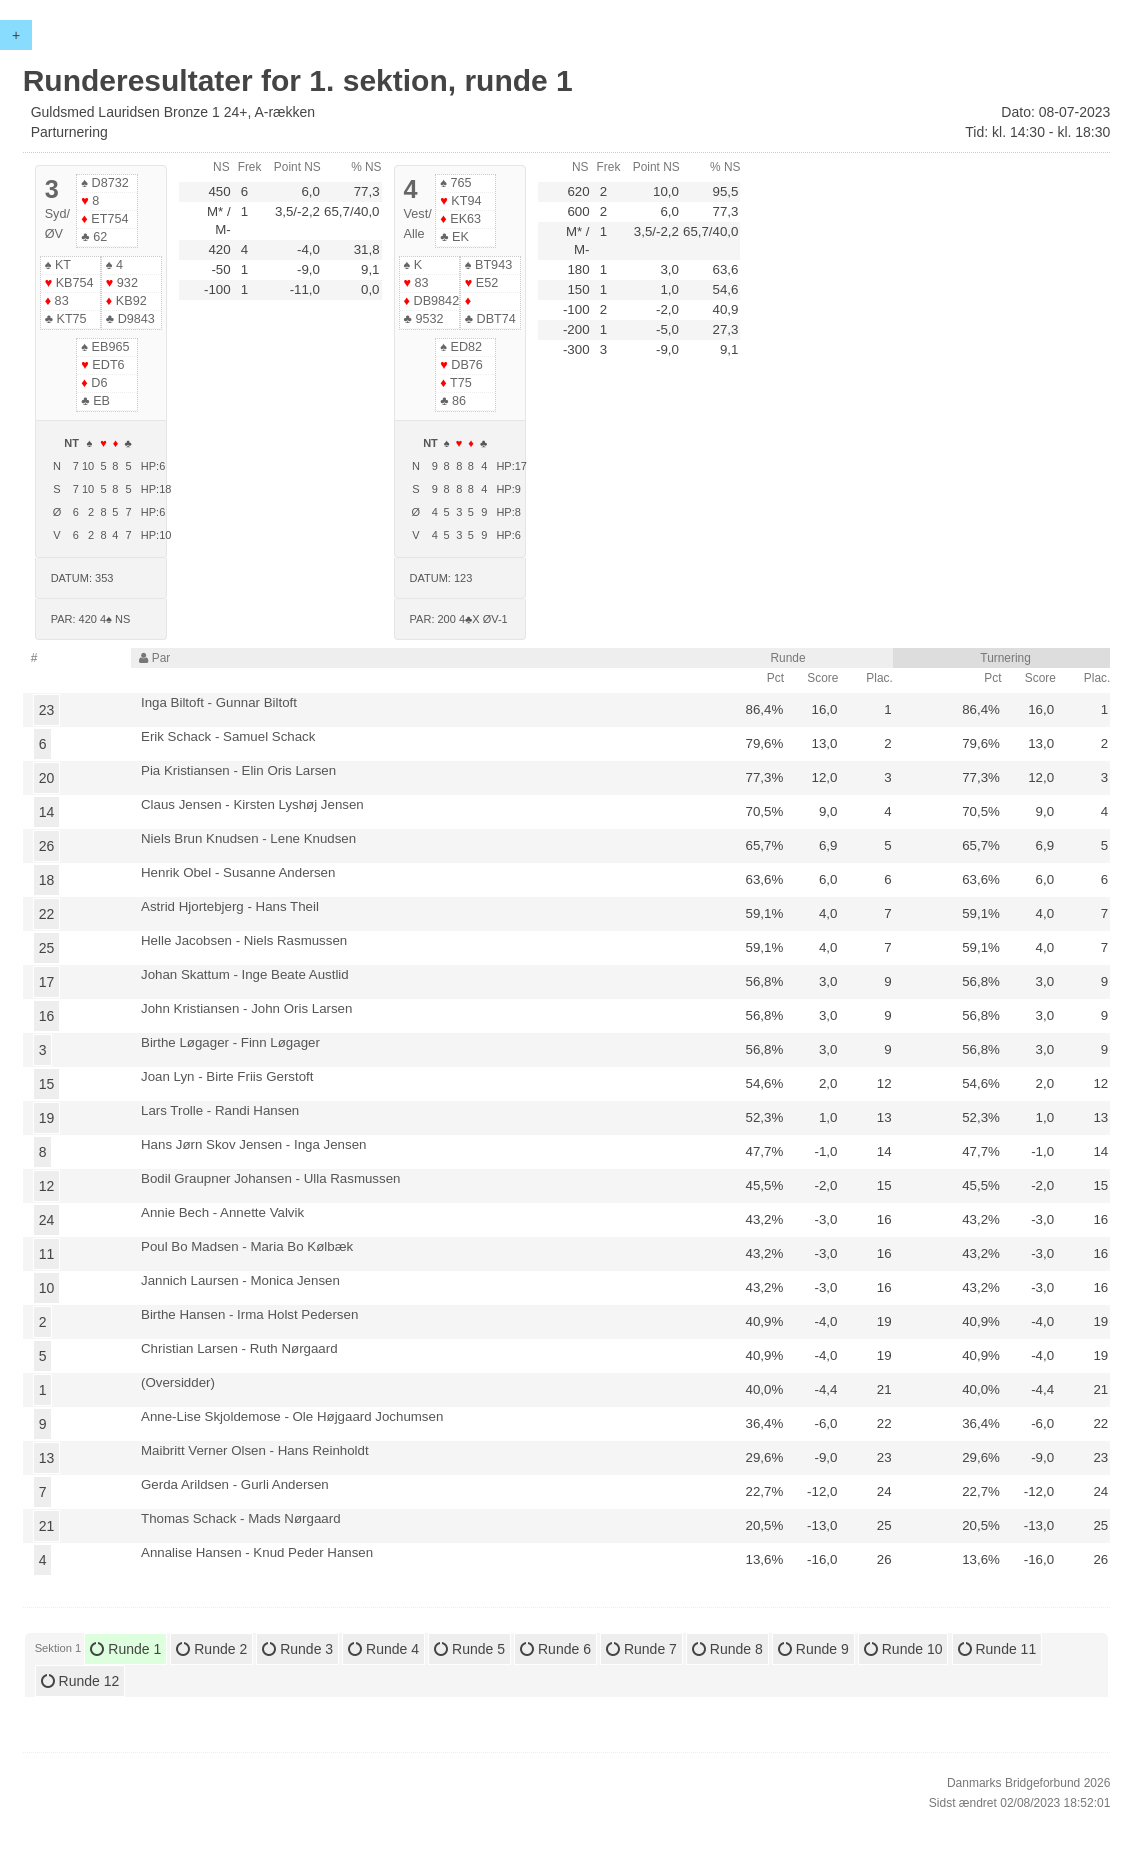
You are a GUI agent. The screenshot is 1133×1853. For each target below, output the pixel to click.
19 (47, 1118)
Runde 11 (997, 1649)
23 (47, 710)
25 (47, 948)
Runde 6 (555, 1649)
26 (47, 846)
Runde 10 (903, 1649)
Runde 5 (469, 1649)
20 (47, 778)
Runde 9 (813, 1649)
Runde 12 (80, 1681)
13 (47, 1458)
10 (47, 1288)
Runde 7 (641, 1649)
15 (47, 1084)
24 (47, 1220)
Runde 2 (211, 1649)
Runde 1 (125, 1649)
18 (47, 880)
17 (47, 982)
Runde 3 (297, 1649)
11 (47, 1254)
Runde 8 (727, 1649)
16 (47, 1016)
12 (47, 1186)
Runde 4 (383, 1649)
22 (47, 914)
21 (47, 1526)
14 (47, 812)
